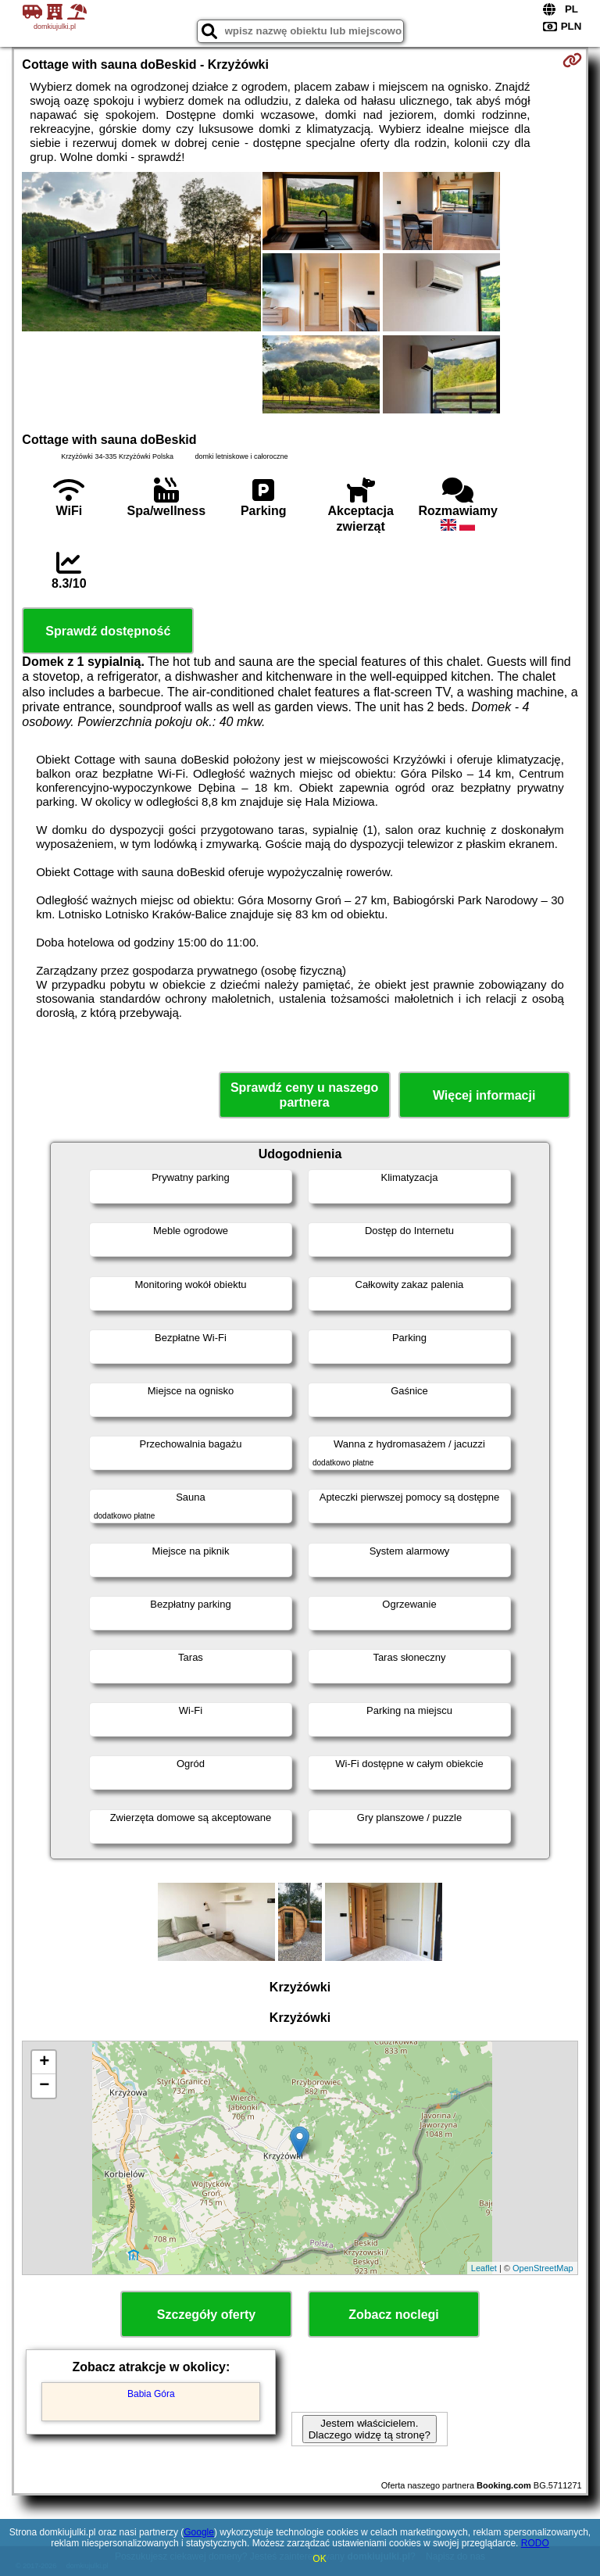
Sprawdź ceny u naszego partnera (304, 1095)
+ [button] (44, 2062)
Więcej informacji (484, 1095)
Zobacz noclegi (393, 2314)
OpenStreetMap (542, 2268)
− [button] (44, 2086)
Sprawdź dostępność (107, 631)
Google (199, 2532)
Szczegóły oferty (206, 2314)
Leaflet (484, 2268)
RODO (535, 2543)
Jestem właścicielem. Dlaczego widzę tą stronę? (369, 2429)
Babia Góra (151, 2393)
